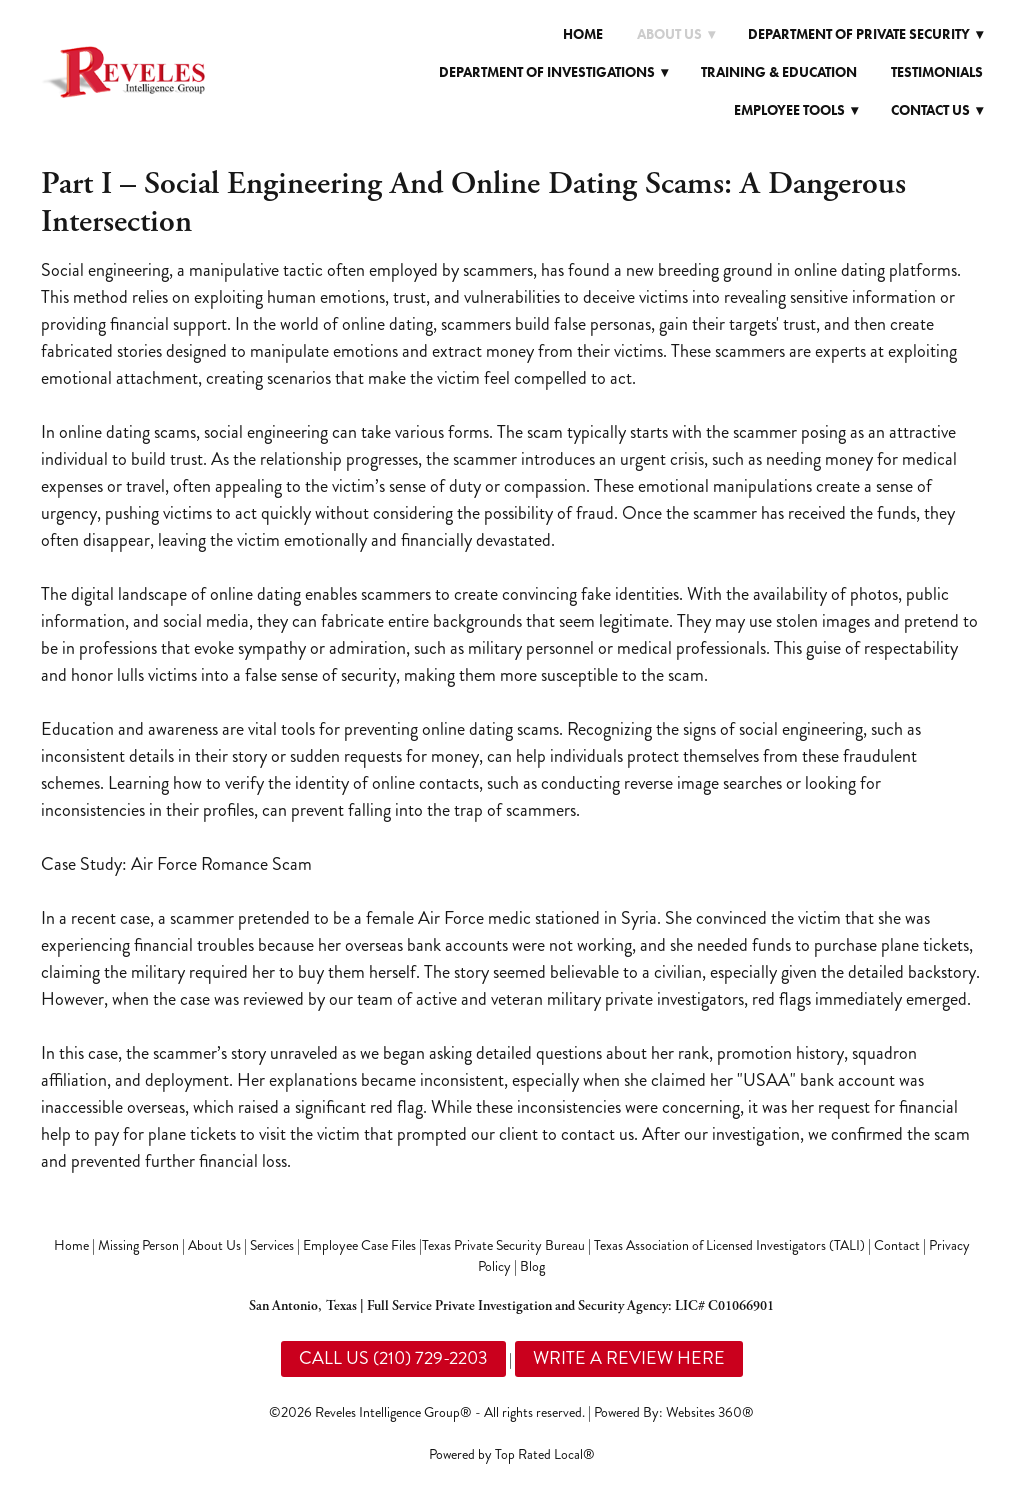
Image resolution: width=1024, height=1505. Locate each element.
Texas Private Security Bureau (503, 1245)
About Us (214, 1245)
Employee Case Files (359, 1245)
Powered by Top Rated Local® (512, 1454)
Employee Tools (796, 110)
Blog (532, 1266)
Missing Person (138, 1245)
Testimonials (937, 72)
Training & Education (779, 72)
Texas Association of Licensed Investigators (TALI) (729, 1245)
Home (583, 34)
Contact (897, 1245)
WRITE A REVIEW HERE (629, 1358)
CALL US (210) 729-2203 (393, 1358)
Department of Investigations (553, 72)
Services (272, 1245)
